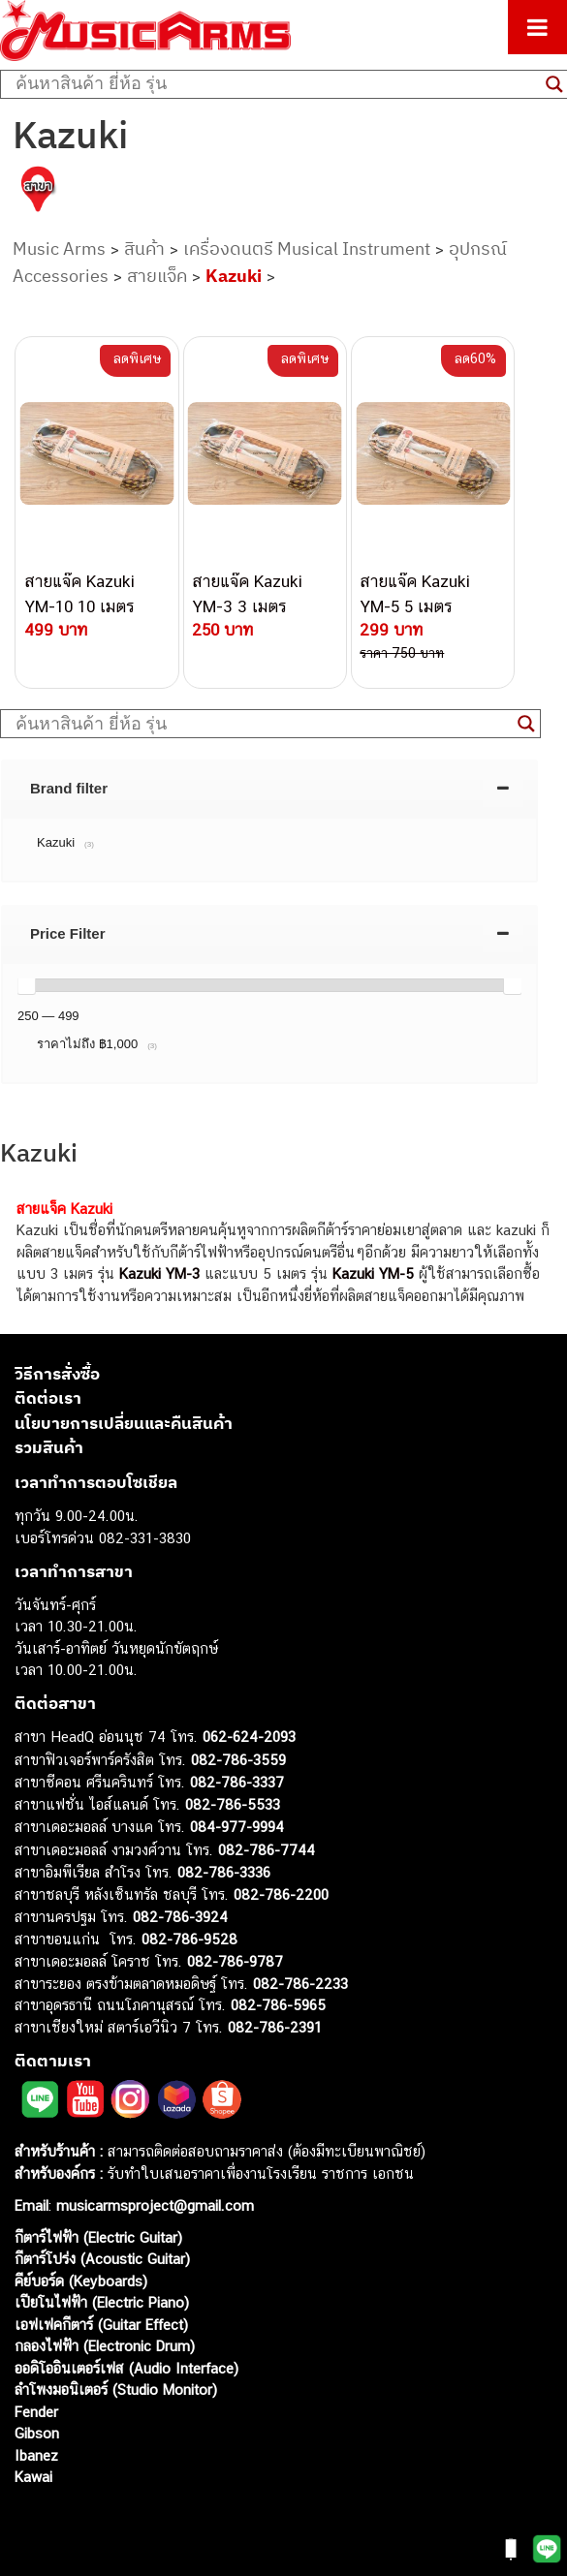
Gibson (37, 2433)
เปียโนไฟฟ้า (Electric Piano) (102, 2302)
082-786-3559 (238, 1760)
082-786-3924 (180, 1917)
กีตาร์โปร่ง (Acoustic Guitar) (102, 2258)
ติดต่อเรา (48, 1398)
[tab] (269, 788)
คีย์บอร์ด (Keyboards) (81, 2281)
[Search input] (276, 84)
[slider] (26, 985)
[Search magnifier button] (526, 723)
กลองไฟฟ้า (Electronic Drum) (105, 2346)
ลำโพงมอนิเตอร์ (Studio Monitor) (116, 2389)
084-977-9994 (237, 1826)
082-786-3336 (223, 1872)
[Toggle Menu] (537, 27)
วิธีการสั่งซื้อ (57, 1373)
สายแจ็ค (157, 275)
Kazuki (233, 275)
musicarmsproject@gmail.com (152, 2205)
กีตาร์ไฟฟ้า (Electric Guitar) (98, 2237)
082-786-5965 (278, 2005)
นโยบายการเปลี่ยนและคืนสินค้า (124, 1423)
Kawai (33, 2476)
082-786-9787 (235, 1961)
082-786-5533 (232, 1804)
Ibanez (36, 2455)
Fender (36, 2412)
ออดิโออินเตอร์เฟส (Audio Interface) (126, 2368)
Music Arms (59, 248)
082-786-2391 (275, 2027)
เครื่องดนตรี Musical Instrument (306, 248)
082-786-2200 (281, 1894)
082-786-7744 (266, 1850)
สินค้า (144, 248)
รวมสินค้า (49, 1447)
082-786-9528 (189, 1939)
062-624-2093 (249, 1736)
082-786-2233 (300, 1983)
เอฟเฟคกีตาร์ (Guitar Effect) (101, 2324)
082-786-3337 (237, 1782)
